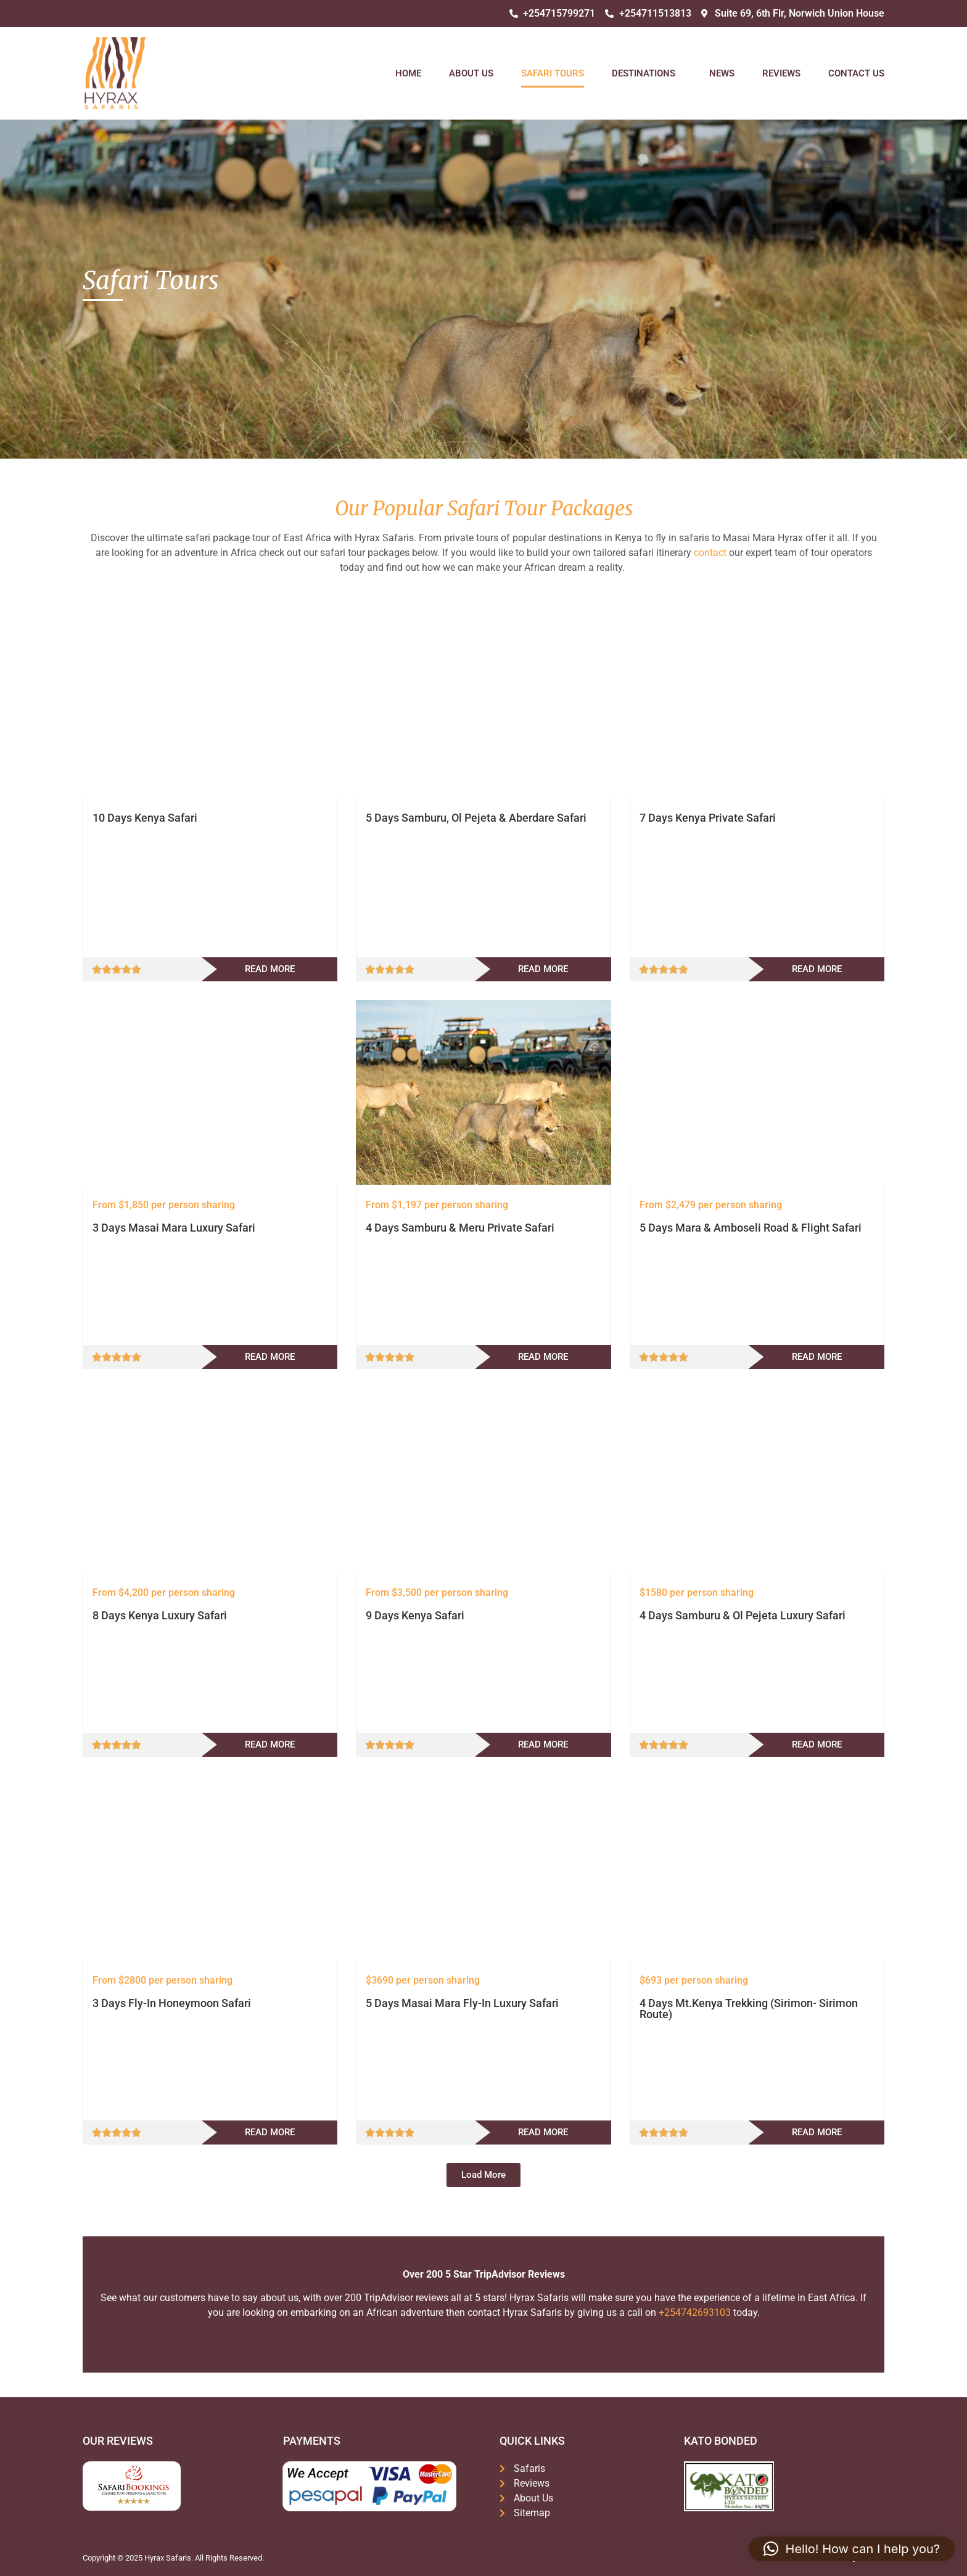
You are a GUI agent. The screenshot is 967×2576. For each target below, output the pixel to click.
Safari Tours (552, 73)
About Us (471, 73)
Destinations (646, 73)
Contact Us (856, 73)
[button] (483, 2175)
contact (710, 552)
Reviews (781, 73)
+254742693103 (695, 2312)
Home (408, 73)
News (722, 73)
